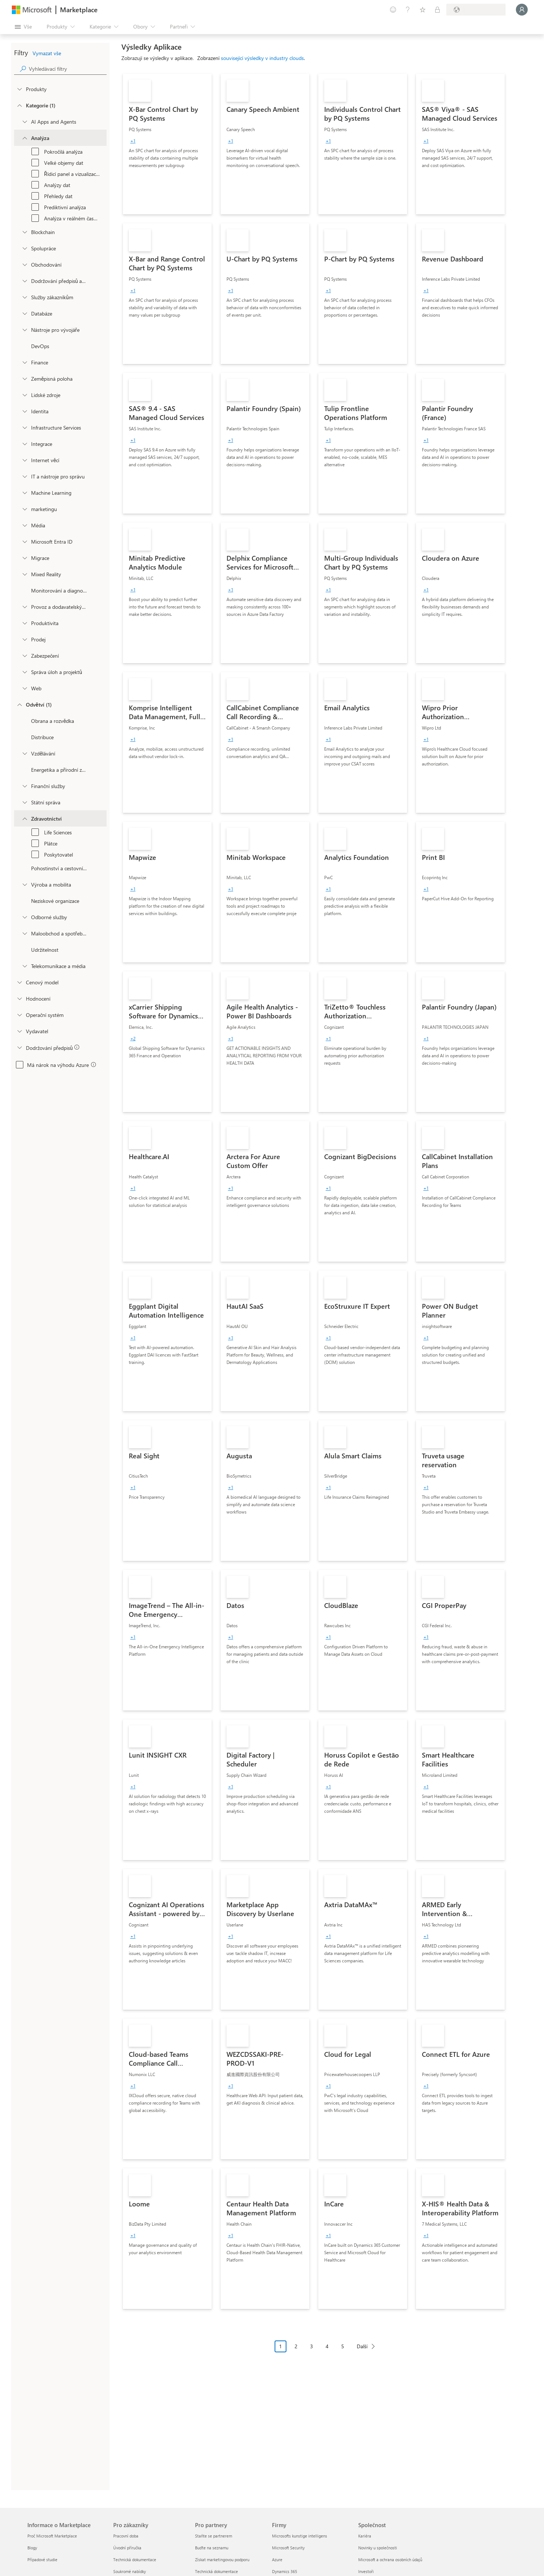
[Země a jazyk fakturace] (476, 10)
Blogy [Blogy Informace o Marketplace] (32, 2547)
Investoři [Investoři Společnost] (366, 2571)
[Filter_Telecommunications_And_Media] (24, 966)
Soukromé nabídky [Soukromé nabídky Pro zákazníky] (129, 2571)
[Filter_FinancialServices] (24, 786)
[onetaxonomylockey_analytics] (24, 138)
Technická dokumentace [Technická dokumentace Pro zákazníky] (134, 2559)
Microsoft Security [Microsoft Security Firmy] (288, 2547)
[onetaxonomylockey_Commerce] (24, 264)
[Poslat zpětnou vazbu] (393, 9)
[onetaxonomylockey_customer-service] (24, 297)
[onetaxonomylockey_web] (24, 688)
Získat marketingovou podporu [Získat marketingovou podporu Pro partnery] (222, 2559)
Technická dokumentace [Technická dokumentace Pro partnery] (216, 2571)
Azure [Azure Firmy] (277, 2559)
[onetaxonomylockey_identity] (24, 411)
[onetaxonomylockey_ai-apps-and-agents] (24, 121)
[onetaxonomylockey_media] (24, 525)
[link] (167, 144)
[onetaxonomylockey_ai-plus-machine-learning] (24, 492)
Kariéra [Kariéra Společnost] (364, 2536)
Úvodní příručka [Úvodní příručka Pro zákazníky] (127, 2547)
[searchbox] (68, 68)
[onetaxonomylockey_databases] (24, 313)
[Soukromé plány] (437, 9)
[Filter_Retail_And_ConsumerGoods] (24, 933)
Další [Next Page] (362, 2346)
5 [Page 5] (342, 2346)
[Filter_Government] (24, 802)
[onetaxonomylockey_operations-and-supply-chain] (24, 606)
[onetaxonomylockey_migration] (24, 557)
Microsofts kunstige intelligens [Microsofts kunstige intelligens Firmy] (299, 2536)
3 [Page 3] (311, 2346)
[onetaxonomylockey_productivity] (24, 623)
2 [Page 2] (296, 2346)
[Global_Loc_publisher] (19, 1031)
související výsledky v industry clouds (262, 57)
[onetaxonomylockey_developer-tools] (24, 329)
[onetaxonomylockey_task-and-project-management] (24, 672)
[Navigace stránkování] (327, 2352)
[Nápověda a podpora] (408, 9)
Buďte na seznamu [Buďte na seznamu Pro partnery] (211, 2547)
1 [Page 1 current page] (280, 2346)
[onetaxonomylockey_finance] (24, 362)
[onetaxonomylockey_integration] (24, 443)
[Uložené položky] (423, 9)
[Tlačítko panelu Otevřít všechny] (23, 26)
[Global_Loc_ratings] (19, 998)
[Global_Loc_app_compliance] (19, 1047)
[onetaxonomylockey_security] (24, 655)
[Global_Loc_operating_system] (19, 1014)
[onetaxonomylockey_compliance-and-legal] (24, 280)
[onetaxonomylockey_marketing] (24, 509)
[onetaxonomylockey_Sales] (24, 639)
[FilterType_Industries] (19, 704)
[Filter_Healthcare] (24, 818)
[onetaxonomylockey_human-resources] (24, 395)
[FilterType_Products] (19, 89)
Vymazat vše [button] (47, 53)
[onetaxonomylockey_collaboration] (24, 248)
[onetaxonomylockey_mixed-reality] (24, 574)
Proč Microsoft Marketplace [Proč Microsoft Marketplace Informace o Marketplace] (52, 2536)
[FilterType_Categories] (19, 105)
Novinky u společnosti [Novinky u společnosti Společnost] (377, 2547)
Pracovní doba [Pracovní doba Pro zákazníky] (125, 2536)
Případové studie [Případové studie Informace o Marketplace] (42, 2559)
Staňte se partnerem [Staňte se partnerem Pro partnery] (213, 2536)
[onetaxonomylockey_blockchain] (24, 232)
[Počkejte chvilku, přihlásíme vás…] (521, 10)
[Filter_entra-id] (24, 541)
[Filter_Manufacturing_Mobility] (24, 884)
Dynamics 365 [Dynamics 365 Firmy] (284, 2571)
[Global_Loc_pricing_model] (19, 982)
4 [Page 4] (327, 2346)
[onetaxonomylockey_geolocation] (24, 378)
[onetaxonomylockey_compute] (24, 427)
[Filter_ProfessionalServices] (24, 917)
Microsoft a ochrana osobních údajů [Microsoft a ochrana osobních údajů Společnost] (390, 2559)
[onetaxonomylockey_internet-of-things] (24, 460)
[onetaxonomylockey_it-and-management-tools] (24, 476)
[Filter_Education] (24, 753)
